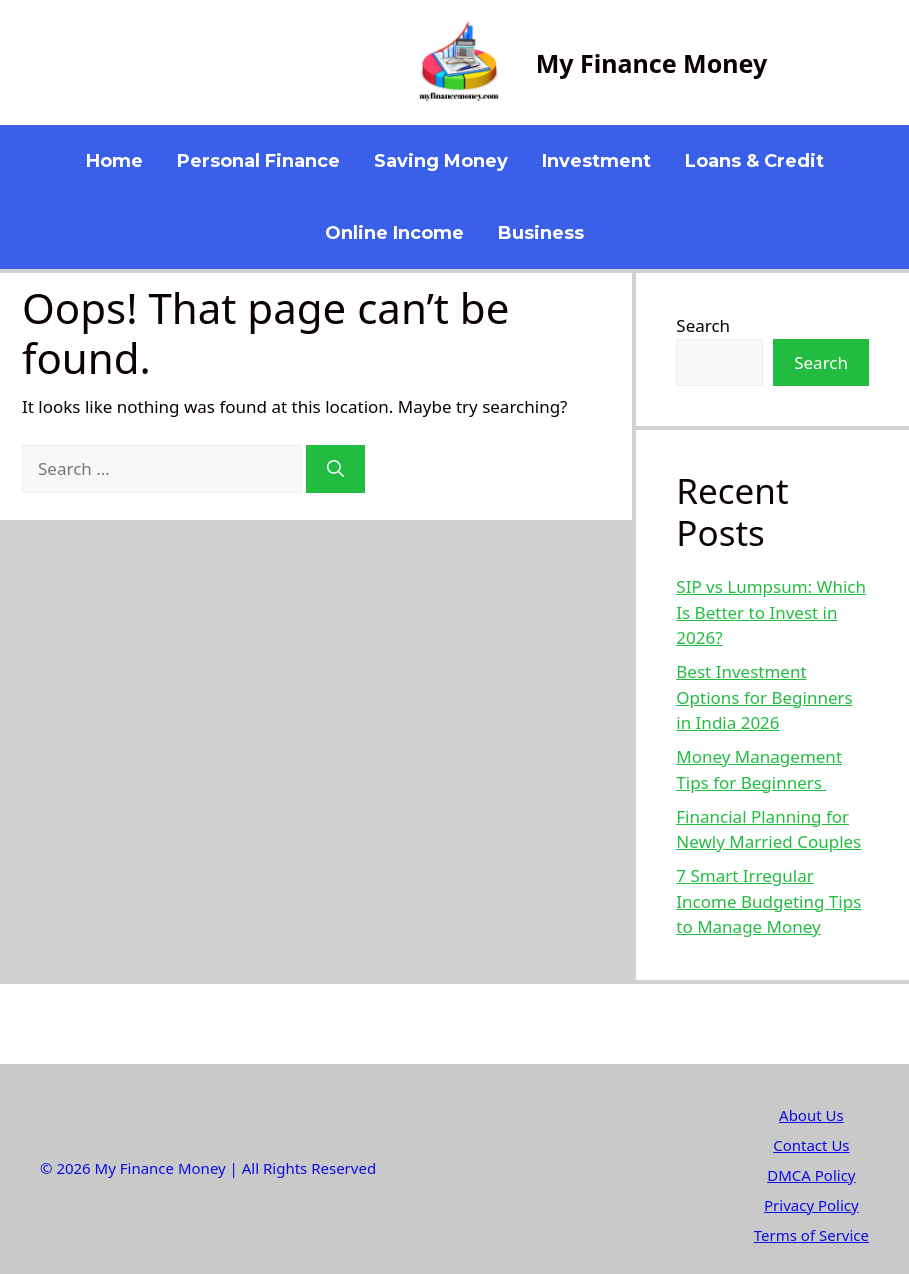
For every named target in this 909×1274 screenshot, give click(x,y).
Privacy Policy (811, 1205)
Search (703, 325)
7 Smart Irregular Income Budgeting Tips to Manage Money (768, 901)
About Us (811, 1115)
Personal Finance (258, 161)
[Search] (335, 469)
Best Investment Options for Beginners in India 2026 (764, 697)
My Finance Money (652, 63)
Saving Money (441, 161)
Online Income (394, 233)
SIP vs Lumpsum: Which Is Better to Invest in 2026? (771, 612)
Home (114, 161)
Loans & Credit (754, 161)
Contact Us (811, 1145)
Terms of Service (811, 1235)
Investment (596, 161)
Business (541, 233)
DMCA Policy (811, 1175)
